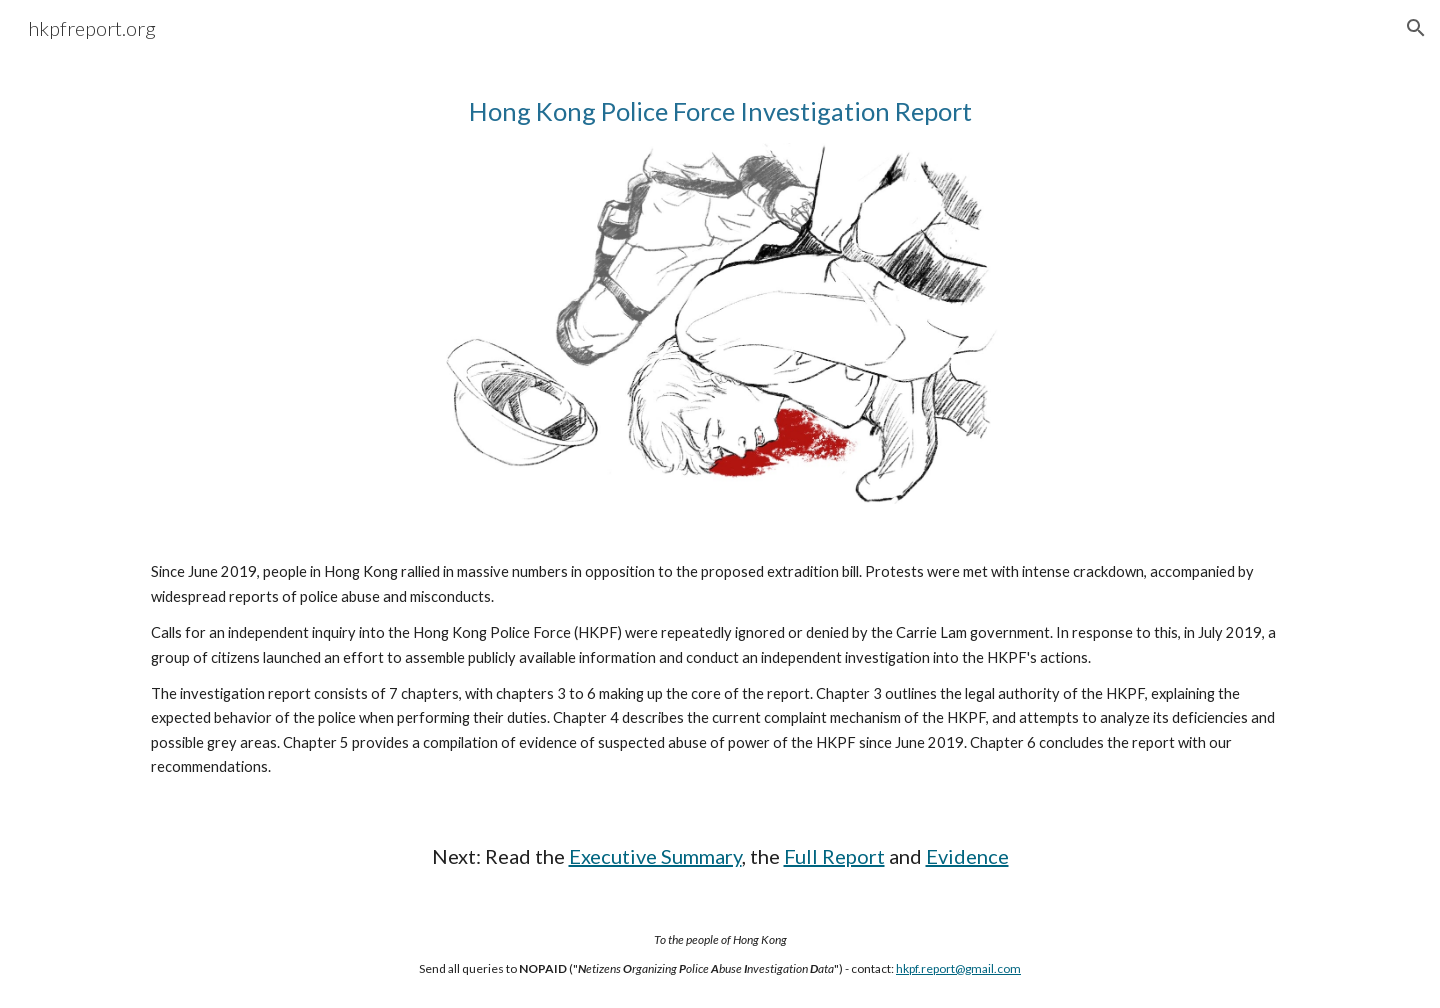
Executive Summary (655, 856)
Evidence (967, 856)
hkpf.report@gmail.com (958, 968)
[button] (1416, 28)
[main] (720, 111)
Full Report (834, 856)
